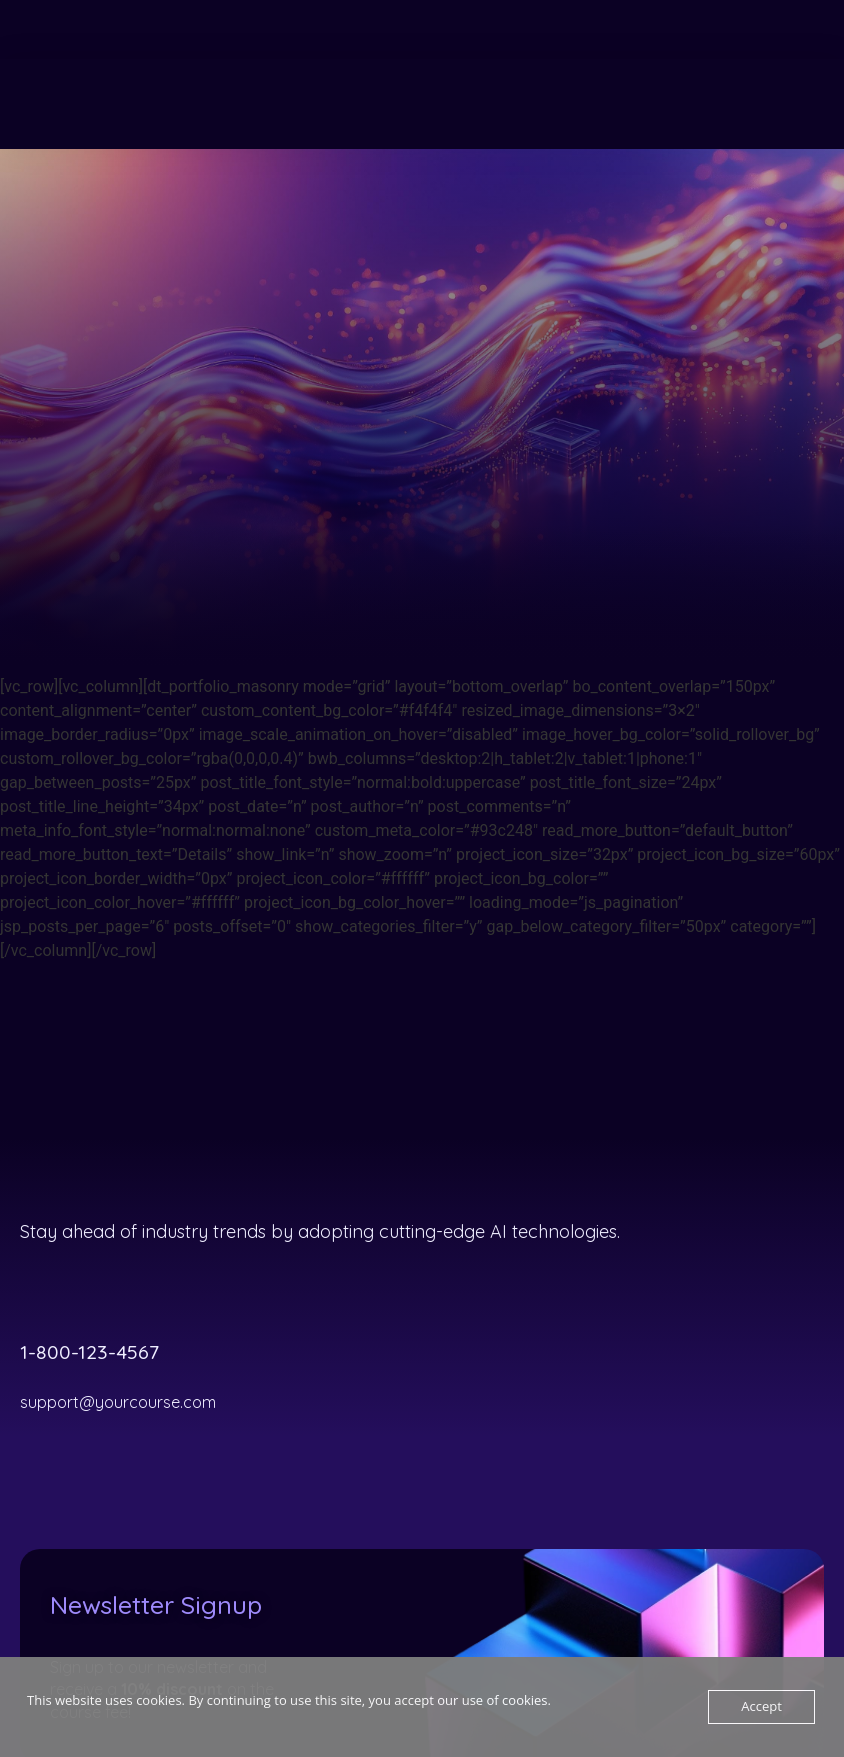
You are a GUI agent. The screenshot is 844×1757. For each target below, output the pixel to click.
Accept (761, 1707)
